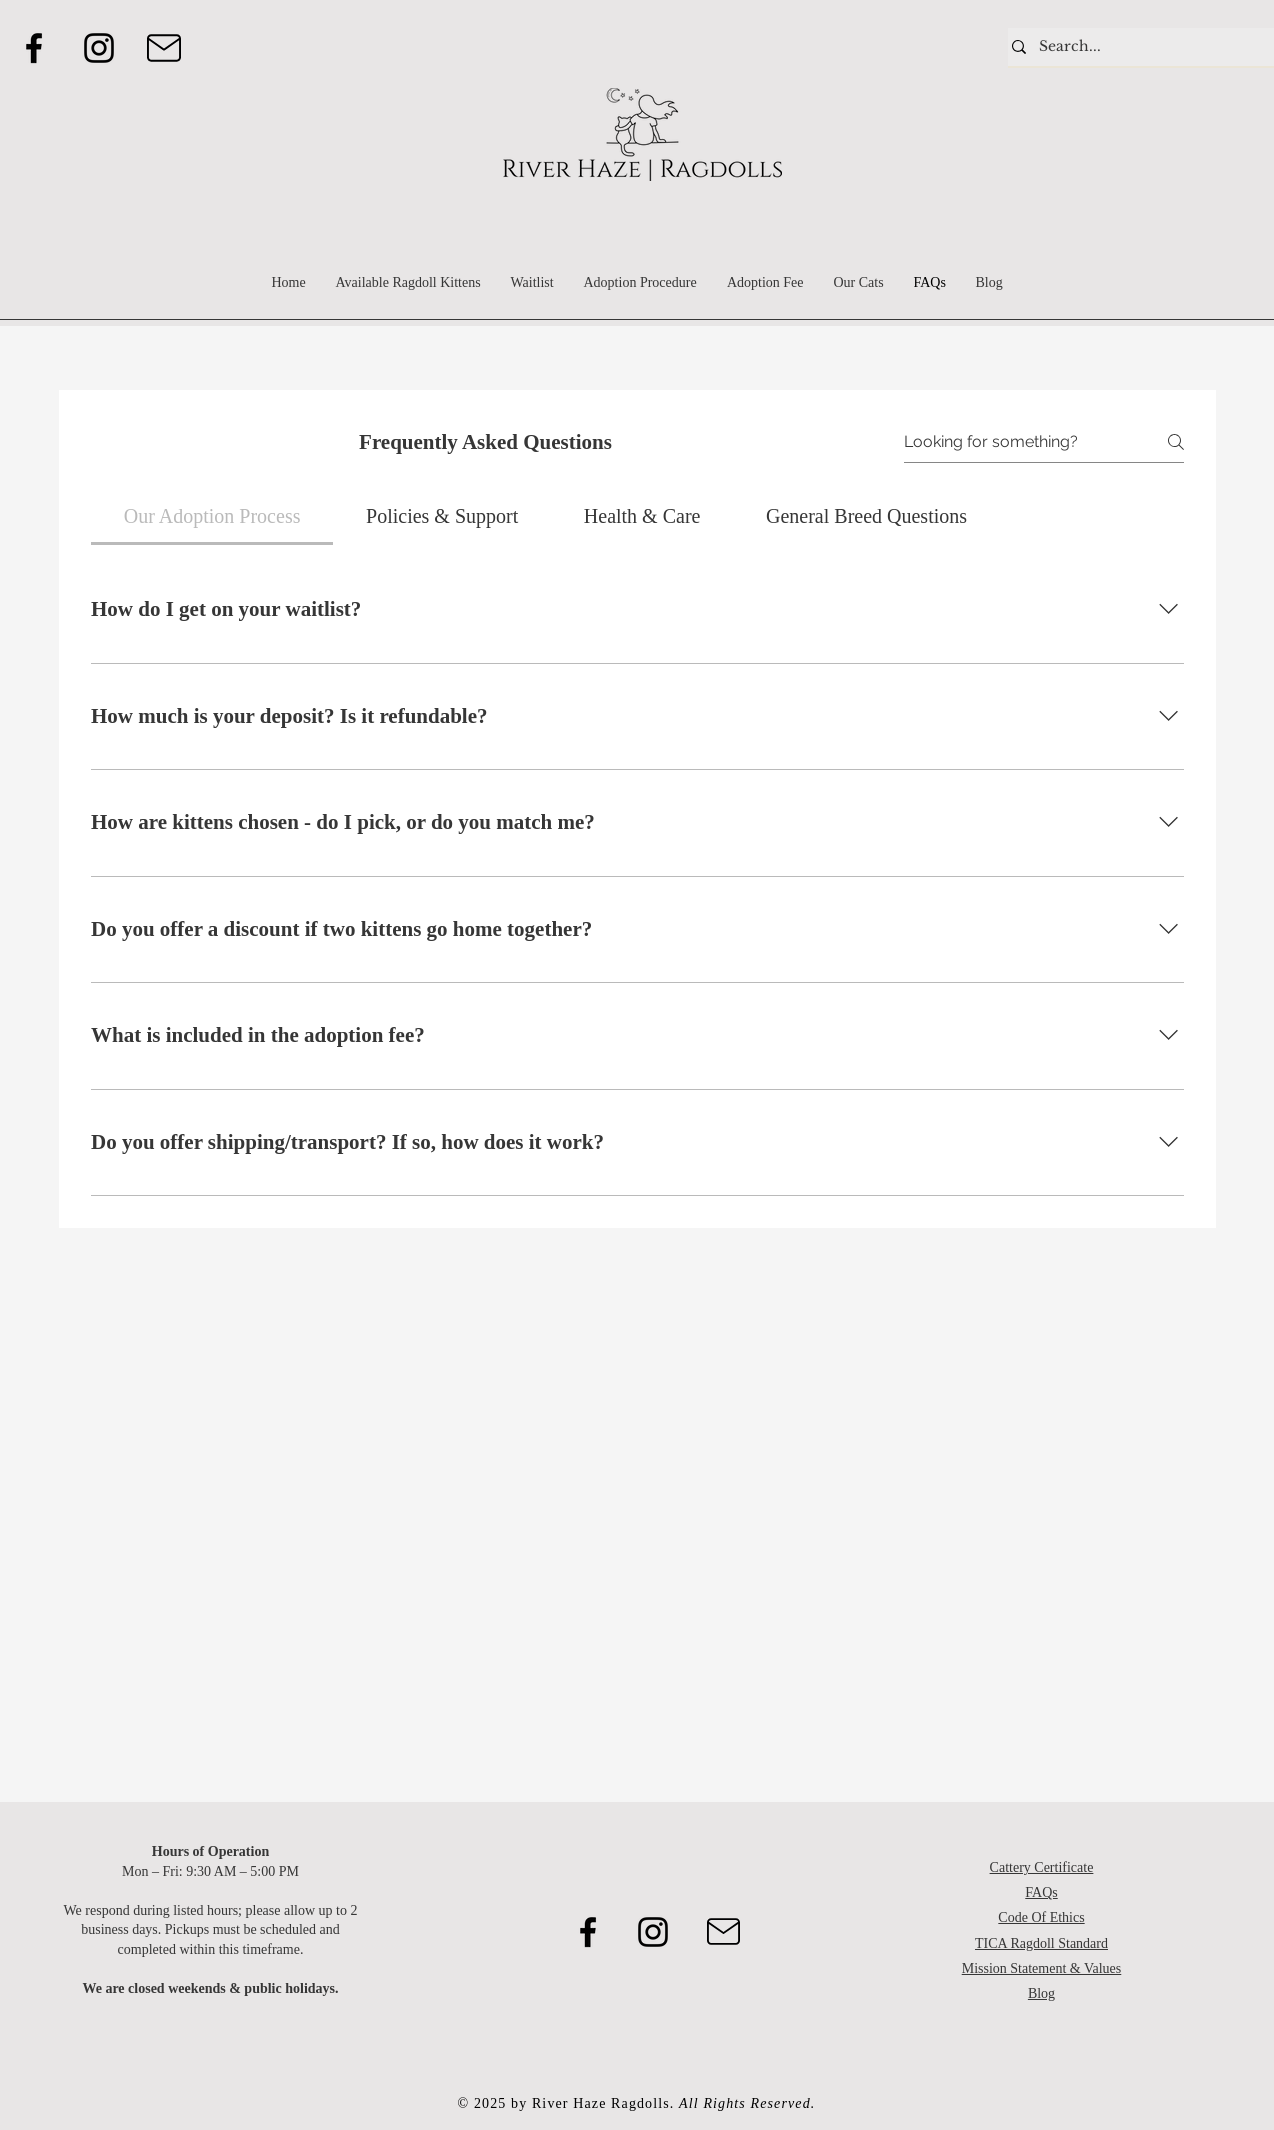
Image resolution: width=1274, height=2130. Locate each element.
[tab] (212, 516)
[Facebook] (34, 48)
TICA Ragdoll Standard (1041, 1943)
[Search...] (1137, 47)
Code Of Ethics (1041, 1917)
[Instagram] (99, 48)
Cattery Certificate (1042, 1867)
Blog (1041, 1993)
